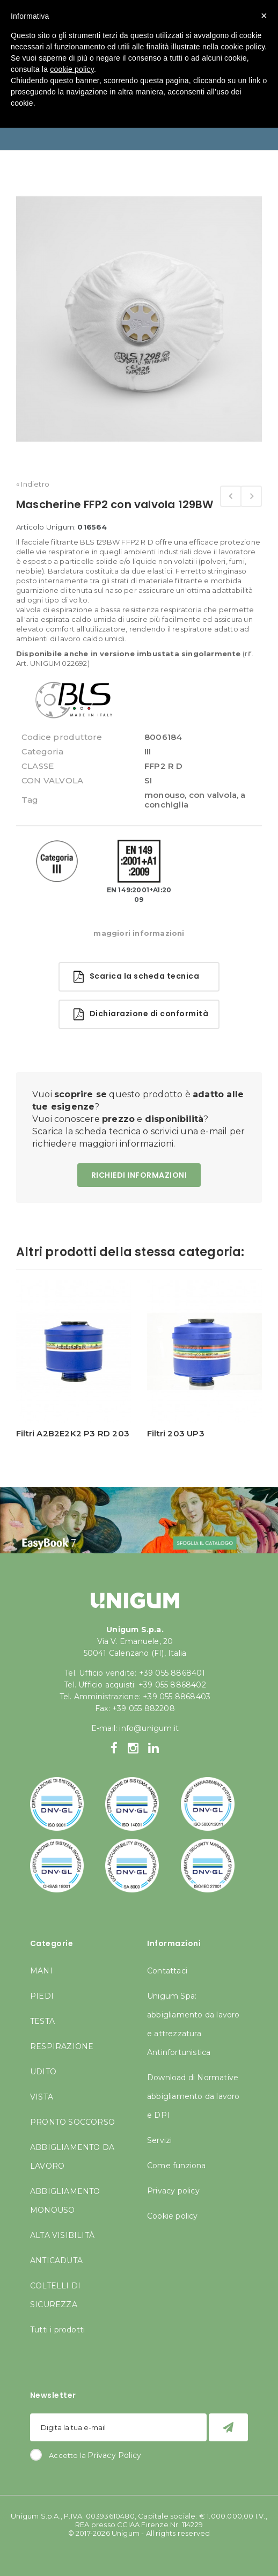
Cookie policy (172, 2216)
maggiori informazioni (138, 933)
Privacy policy (173, 2191)
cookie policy (72, 69)
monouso (164, 795)
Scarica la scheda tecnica (136, 977)
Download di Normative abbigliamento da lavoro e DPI (193, 2096)
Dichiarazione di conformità (141, 1014)
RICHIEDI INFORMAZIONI (139, 1175)
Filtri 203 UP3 (175, 1433)
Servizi (159, 2140)
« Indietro (32, 484)
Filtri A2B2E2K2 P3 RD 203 (72, 1433)
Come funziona (176, 2165)
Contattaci (167, 1971)
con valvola (213, 795)
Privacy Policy (114, 2455)
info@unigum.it (149, 1728)
